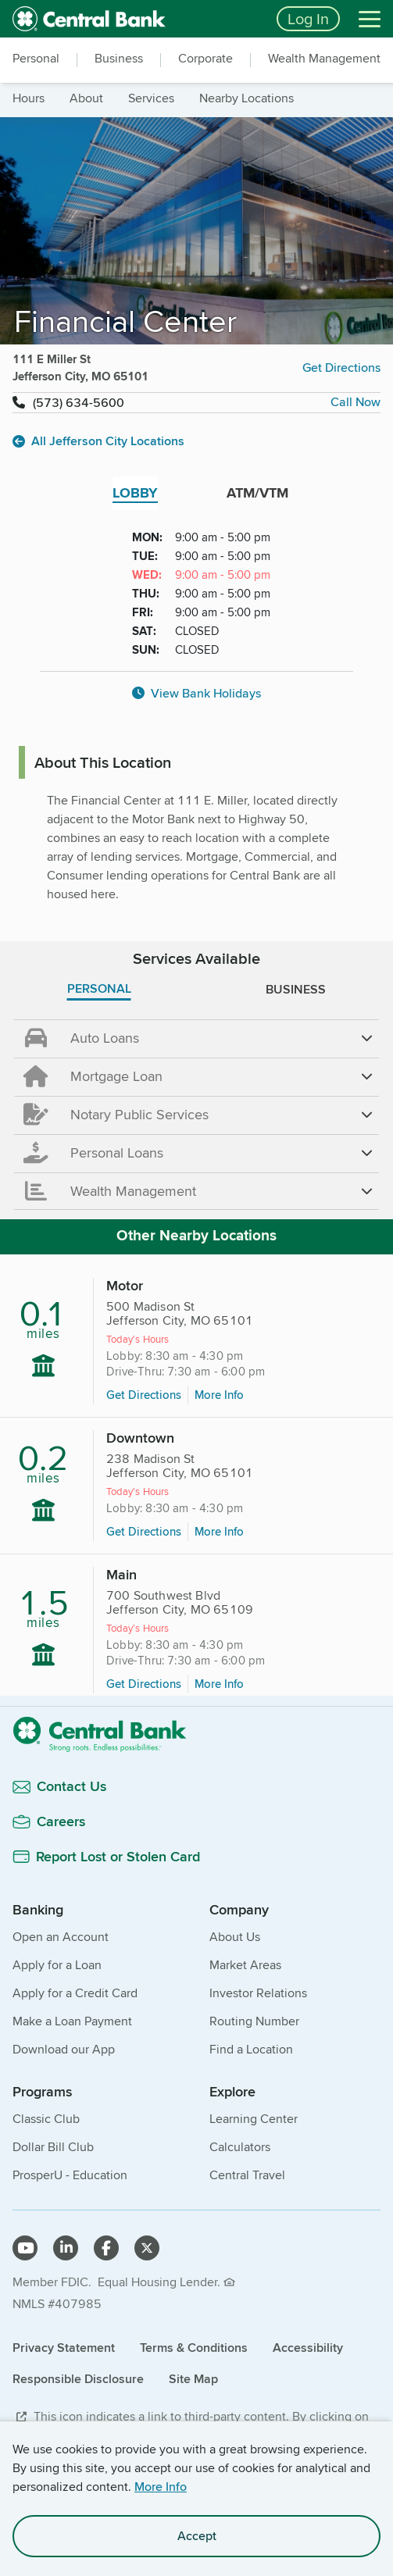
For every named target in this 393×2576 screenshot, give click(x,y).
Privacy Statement (64, 2348)
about (86, 98)
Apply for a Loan (57, 1965)
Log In (308, 18)
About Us (234, 1937)
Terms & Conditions (194, 2348)
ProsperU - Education (70, 2175)
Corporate (205, 58)
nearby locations (246, 98)
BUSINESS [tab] (296, 989)
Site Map (193, 2379)
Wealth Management (324, 58)
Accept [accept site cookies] (196, 2536)
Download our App (64, 2049)
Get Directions (341, 367)
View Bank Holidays (196, 693)
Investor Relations (258, 1993)
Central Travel (247, 2175)
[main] (196, 1079)
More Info (160, 2487)
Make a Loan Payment (72, 2021)
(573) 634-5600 (78, 403)
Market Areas (245, 1965)
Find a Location (251, 2049)
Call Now (355, 402)
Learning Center (253, 2119)
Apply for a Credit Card (75, 1993)
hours (29, 98)
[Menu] (369, 19)
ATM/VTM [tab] (257, 493)
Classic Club (46, 2119)
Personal (36, 58)
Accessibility (308, 2348)
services (151, 98)
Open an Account (61, 1937)
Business (119, 58)
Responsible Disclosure (78, 2379)
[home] (135, 18)
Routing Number (254, 2021)
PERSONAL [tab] (99, 988)
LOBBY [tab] (135, 493)
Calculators (239, 2147)
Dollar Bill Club (53, 2147)
